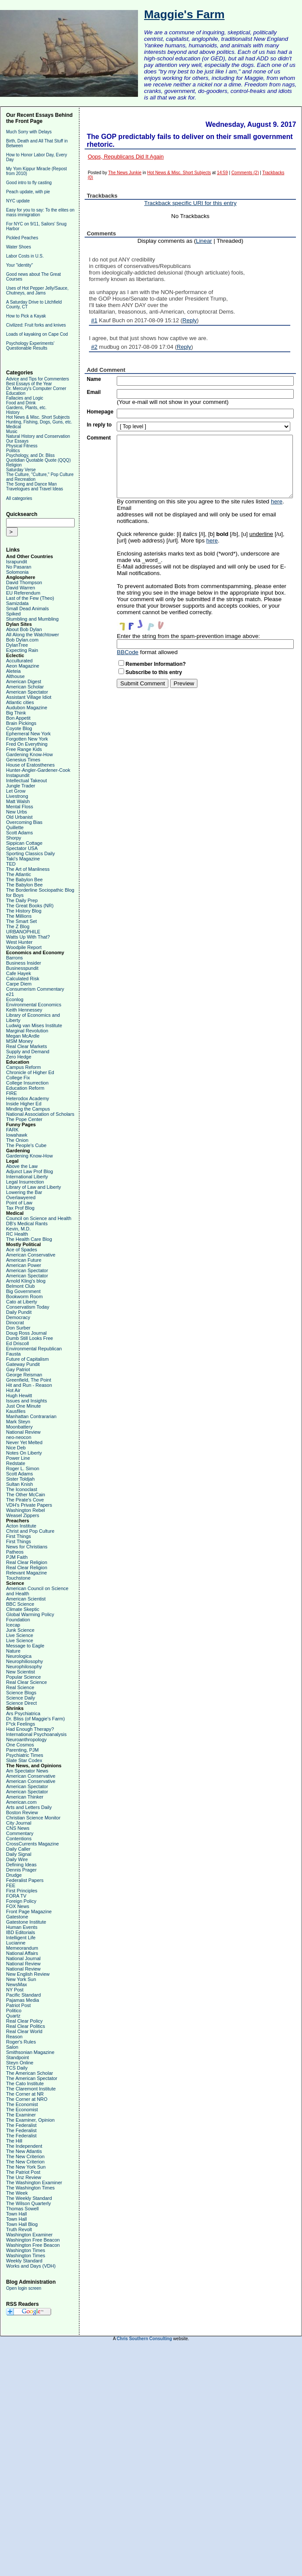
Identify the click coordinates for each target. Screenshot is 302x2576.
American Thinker (24, 1796)
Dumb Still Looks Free (29, 1338)
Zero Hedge (18, 1056)
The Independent (24, 2146)
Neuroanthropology (26, 1739)
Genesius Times (23, 759)
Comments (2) (245, 172)
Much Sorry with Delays (29, 131)
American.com (21, 1802)
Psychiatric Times (24, 1755)
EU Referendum (23, 592)
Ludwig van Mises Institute (34, 1025)
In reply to (99, 425)
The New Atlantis (24, 2151)
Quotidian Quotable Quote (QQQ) (38, 460)
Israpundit (16, 561)
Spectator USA (22, 848)
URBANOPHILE (23, 931)
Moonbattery (19, 1426)
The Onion (17, 1140)
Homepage (100, 412)
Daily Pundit (19, 1312)
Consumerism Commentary (35, 989)
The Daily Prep (22, 900)
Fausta (13, 1353)
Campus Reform (23, 1067)
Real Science (20, 1687)
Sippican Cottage (24, 843)
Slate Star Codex (24, 1760)
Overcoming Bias (24, 822)
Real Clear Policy (24, 2021)
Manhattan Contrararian (31, 1416)
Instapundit (18, 775)
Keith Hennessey (24, 1009)
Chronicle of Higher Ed (30, 1072)
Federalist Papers (24, 1880)
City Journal (18, 1822)
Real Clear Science (26, 1682)
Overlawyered (21, 1197)
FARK (12, 1129)
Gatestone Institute (26, 1922)
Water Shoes (18, 247)
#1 (94, 320)
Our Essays (17, 441)
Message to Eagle (25, 1645)
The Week (17, 2193)
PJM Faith (17, 1557)
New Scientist (20, 1671)
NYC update (18, 200)
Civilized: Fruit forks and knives (36, 325)
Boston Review (22, 1812)
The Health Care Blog (29, 1239)
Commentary (19, 1833)
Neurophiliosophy (24, 1661)
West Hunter (19, 942)
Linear (204, 241)
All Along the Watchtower (32, 634)
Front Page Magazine (29, 1911)
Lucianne (16, 1942)
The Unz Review (23, 2177)
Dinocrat (15, 1322)
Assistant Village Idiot (28, 697)
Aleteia (13, 671)
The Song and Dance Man (31, 484)
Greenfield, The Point (28, 1379)
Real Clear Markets (26, 1046)
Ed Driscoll (17, 1343)
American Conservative (31, 1254)
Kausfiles (16, 1411)
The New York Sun (26, 2166)
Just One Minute (23, 1406)
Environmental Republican (34, 1348)
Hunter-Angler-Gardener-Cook (38, 770)
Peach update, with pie (28, 191)
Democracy (18, 1317)
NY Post (14, 1989)
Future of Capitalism (27, 1359)
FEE (10, 1885)
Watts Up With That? (28, 936)
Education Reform (25, 1088)
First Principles (21, 1890)
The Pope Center (24, 1119)
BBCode (127, 652)
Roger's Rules (21, 2041)
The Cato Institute (25, 2083)
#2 (94, 347)
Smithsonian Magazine (30, 2052)
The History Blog (23, 910)
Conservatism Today (27, 1306)
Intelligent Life (21, 1937)
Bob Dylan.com (22, 639)
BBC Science (20, 1604)
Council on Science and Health (38, 1218)
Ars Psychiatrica (23, 1713)
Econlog (14, 999)
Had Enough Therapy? (30, 1729)
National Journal (23, 1958)
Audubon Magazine (26, 707)
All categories (19, 498)
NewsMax (16, 1984)
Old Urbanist (19, 817)
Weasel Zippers (22, 1515)
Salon (12, 2047)
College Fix (18, 1077)
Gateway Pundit (23, 1364)
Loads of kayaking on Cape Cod (37, 334)
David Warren (20, 587)
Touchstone (18, 1578)
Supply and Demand (27, 1051)
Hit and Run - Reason (29, 1385)
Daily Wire (17, 1859)
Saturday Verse (21, 469)
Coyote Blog (19, 728)
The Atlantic (18, 874)
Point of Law (19, 1202)
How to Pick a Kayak (26, 316)
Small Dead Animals (27, 608)
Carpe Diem (19, 983)
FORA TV (16, 1895)
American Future (23, 1260)
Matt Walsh (18, 801)
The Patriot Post (23, 2172)
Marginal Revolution (27, 1030)
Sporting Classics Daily (30, 853)
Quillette (14, 827)
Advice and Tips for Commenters (37, 379)
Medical (13, 426)
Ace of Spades (21, 1249)
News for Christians (26, 1546)
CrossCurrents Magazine (32, 1843)
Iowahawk (16, 1135)
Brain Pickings (21, 723)
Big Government (23, 1291)
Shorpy (13, 837)
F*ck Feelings (20, 1723)
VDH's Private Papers (29, 1505)
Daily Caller (18, 1849)
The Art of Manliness (27, 869)
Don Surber (18, 1327)
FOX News (17, 1906)
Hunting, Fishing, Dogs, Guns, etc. (39, 422)
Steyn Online (19, 2062)
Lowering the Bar (24, 1192)
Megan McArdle (22, 1035)
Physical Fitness (21, 445)
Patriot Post (18, 2005)
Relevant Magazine (26, 1572)
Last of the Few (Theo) (30, 598)
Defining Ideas (21, 1864)
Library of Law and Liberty (33, 1187)
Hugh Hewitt (19, 1395)
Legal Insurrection (25, 1181)
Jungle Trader (20, 785)
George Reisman (24, 1374)
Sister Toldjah (20, 1478)
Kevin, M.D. (18, 1228)
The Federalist (21, 2125)
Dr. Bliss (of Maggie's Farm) (35, 1718)
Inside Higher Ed (23, 1103)
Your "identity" (19, 265)
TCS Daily (17, 2067)
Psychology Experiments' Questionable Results (30, 346)
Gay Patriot (18, 1369)
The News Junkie (124, 172)
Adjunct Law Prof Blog (29, 1171)
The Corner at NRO (26, 2099)
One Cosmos (20, 1744)
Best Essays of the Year (29, 383)
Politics (13, 450)
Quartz (13, 2015)
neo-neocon (18, 1437)
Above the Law (22, 1166)
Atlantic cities (20, 702)
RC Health (17, 1234)
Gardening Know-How (29, 754)
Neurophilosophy (24, 1666)
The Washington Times (30, 2187)
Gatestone (17, 1916)
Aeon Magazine (22, 665)
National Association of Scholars (40, 1114)
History (13, 412)
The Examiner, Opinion (30, 2120)
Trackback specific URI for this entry (190, 203)
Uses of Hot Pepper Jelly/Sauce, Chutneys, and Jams (37, 290)
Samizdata (17, 603)
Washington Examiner (29, 2234)
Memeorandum (22, 1948)
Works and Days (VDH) (31, 2265)
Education (15, 393)
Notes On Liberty (24, 1452)
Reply (189, 320)
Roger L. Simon (22, 1468)
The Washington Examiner (34, 2182)
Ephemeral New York (28, 733)
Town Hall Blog (22, 2224)
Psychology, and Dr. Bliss (30, 455)
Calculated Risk (22, 978)
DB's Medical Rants (27, 1223)
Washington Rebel (25, 1510)
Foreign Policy (21, 1901)
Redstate (15, 1463)
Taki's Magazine (23, 858)
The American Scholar (29, 2073)
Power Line (18, 1458)
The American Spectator (31, 2078)
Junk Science (20, 1630)
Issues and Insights (26, 1400)
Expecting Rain (22, 650)
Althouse (15, 676)
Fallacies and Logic (24, 398)
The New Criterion (25, 2156)
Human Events (21, 1927)
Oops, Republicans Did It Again (126, 157)
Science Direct (21, 1703)
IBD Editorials (20, 1932)
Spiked (13, 613)
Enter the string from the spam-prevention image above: (188, 636)
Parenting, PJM (22, 1750)
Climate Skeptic (22, 1609)
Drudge (14, 1875)
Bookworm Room (24, 1296)
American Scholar (25, 686)
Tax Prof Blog (20, 1207)
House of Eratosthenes (30, 764)
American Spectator (27, 691)
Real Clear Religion (26, 1562)
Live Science (19, 1635)
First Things (18, 1536)
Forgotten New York (27, 738)
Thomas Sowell (22, 2208)
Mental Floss (19, 806)
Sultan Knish (19, 1484)
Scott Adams (19, 832)
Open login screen (23, 2288)
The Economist (22, 2104)
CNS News (18, 1828)
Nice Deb (16, 1447)
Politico (13, 2010)
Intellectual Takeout (26, 780)
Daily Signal (18, 1854)
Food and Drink (21, 402)
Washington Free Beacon (33, 2239)
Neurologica (19, 1656)
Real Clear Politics (25, 2026)
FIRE (11, 1093)
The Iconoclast (21, 1489)
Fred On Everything (26, 744)
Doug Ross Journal (26, 1333)
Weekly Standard (24, 2260)
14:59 (222, 172)
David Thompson (24, 582)
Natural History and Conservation (38, 436)
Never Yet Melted (24, 1442)
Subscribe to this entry (153, 672)
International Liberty (27, 1176)
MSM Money (19, 1041)
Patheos (14, 1551)
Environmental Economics (33, 1004)
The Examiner (21, 2114)
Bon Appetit (18, 718)
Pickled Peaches (22, 237)
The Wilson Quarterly (28, 2203)
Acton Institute (21, 1525)
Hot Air (13, 1390)
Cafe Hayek (18, 973)
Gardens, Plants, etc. (26, 407)
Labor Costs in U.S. (25, 256)
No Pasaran (18, 566)
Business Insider (23, 963)
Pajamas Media (22, 2000)
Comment (99, 438)
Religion (14, 465)
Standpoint (17, 2057)
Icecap (13, 1624)
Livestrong (17, 796)
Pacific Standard (23, 1994)
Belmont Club (20, 1286)
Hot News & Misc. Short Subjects (38, 417)
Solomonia (17, 572)
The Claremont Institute (31, 2088)
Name (94, 379)
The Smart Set (21, 921)
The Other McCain (25, 1494)
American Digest (23, 681)
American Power (23, 1265)
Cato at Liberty (21, 1301)
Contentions (19, 1838)
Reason (14, 2036)
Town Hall (16, 2213)
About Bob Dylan (24, 629)
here (276, 501)
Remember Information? (155, 664)
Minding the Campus (28, 1108)
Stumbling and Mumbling (32, 619)
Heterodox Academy (27, 1098)
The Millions (19, 916)
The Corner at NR (25, 2094)
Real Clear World (24, 2031)
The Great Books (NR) (29, 905)
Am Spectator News (27, 1770)
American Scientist (26, 1598)
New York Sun (21, 1979)
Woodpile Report (24, 947)
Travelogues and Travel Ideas (34, 488)
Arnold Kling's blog (26, 1280)
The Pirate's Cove (25, 1499)
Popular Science (23, 1677)
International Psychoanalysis (36, 1734)
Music (11, 431)
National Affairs (22, 1953)
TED (11, 863)
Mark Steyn (18, 1421)
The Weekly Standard (29, 2198)
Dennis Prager (21, 1869)
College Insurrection (27, 1082)
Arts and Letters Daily (29, 1807)
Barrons (14, 957)
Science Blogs (21, 1692)
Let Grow (16, 791)
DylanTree (17, 645)
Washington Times (25, 2250)
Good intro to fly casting (29, 182)
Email (94, 392)
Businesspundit (22, 968)
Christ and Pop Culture (30, 1531)
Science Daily (20, 1697)
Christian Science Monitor (33, 1817)
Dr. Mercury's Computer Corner (36, 388)
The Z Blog (18, 926)
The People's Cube (26, 1145)
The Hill (14, 2140)
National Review (23, 1432)
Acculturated (19, 660)
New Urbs (16, 811)
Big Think (16, 712)
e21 (10, 994)
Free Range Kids (24, 749)
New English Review (27, 1974)
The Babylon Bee (24, 879)
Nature (13, 1650)
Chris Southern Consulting (144, 2338)
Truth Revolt (19, 2229)
